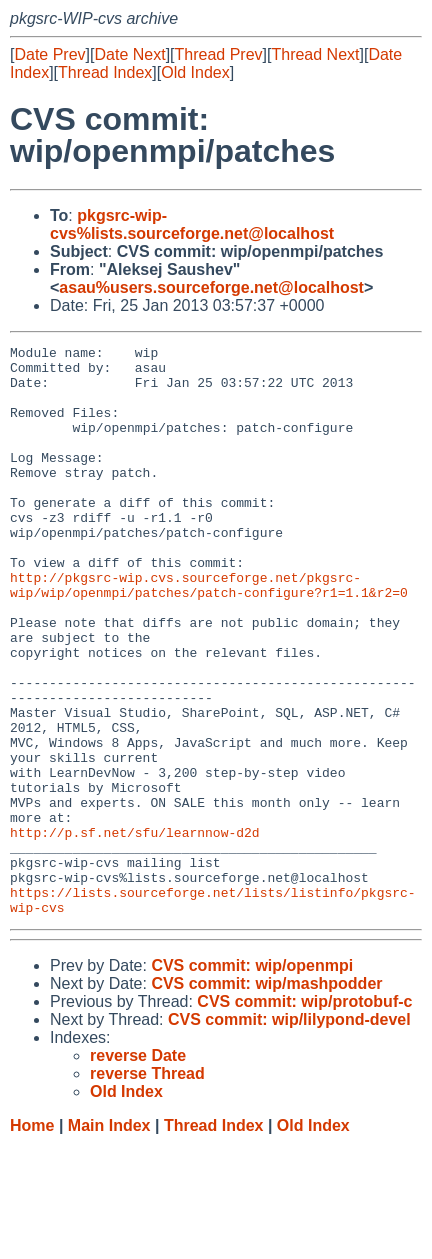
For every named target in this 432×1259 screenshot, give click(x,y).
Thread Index (105, 72)
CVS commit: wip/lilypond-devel (289, 1133)
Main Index (109, 1239)
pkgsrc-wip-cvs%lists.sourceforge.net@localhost (192, 224)
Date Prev (49, 54)
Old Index (195, 72)
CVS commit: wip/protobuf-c (304, 1115)
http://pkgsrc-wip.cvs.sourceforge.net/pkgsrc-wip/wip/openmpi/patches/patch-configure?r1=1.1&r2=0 (209, 634)
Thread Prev (219, 54)
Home (32, 1239)
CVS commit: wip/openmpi (252, 1079)
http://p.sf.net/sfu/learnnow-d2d (135, 931)
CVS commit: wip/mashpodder (266, 1097)
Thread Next (315, 54)
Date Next (129, 54)
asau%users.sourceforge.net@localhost (211, 287)
